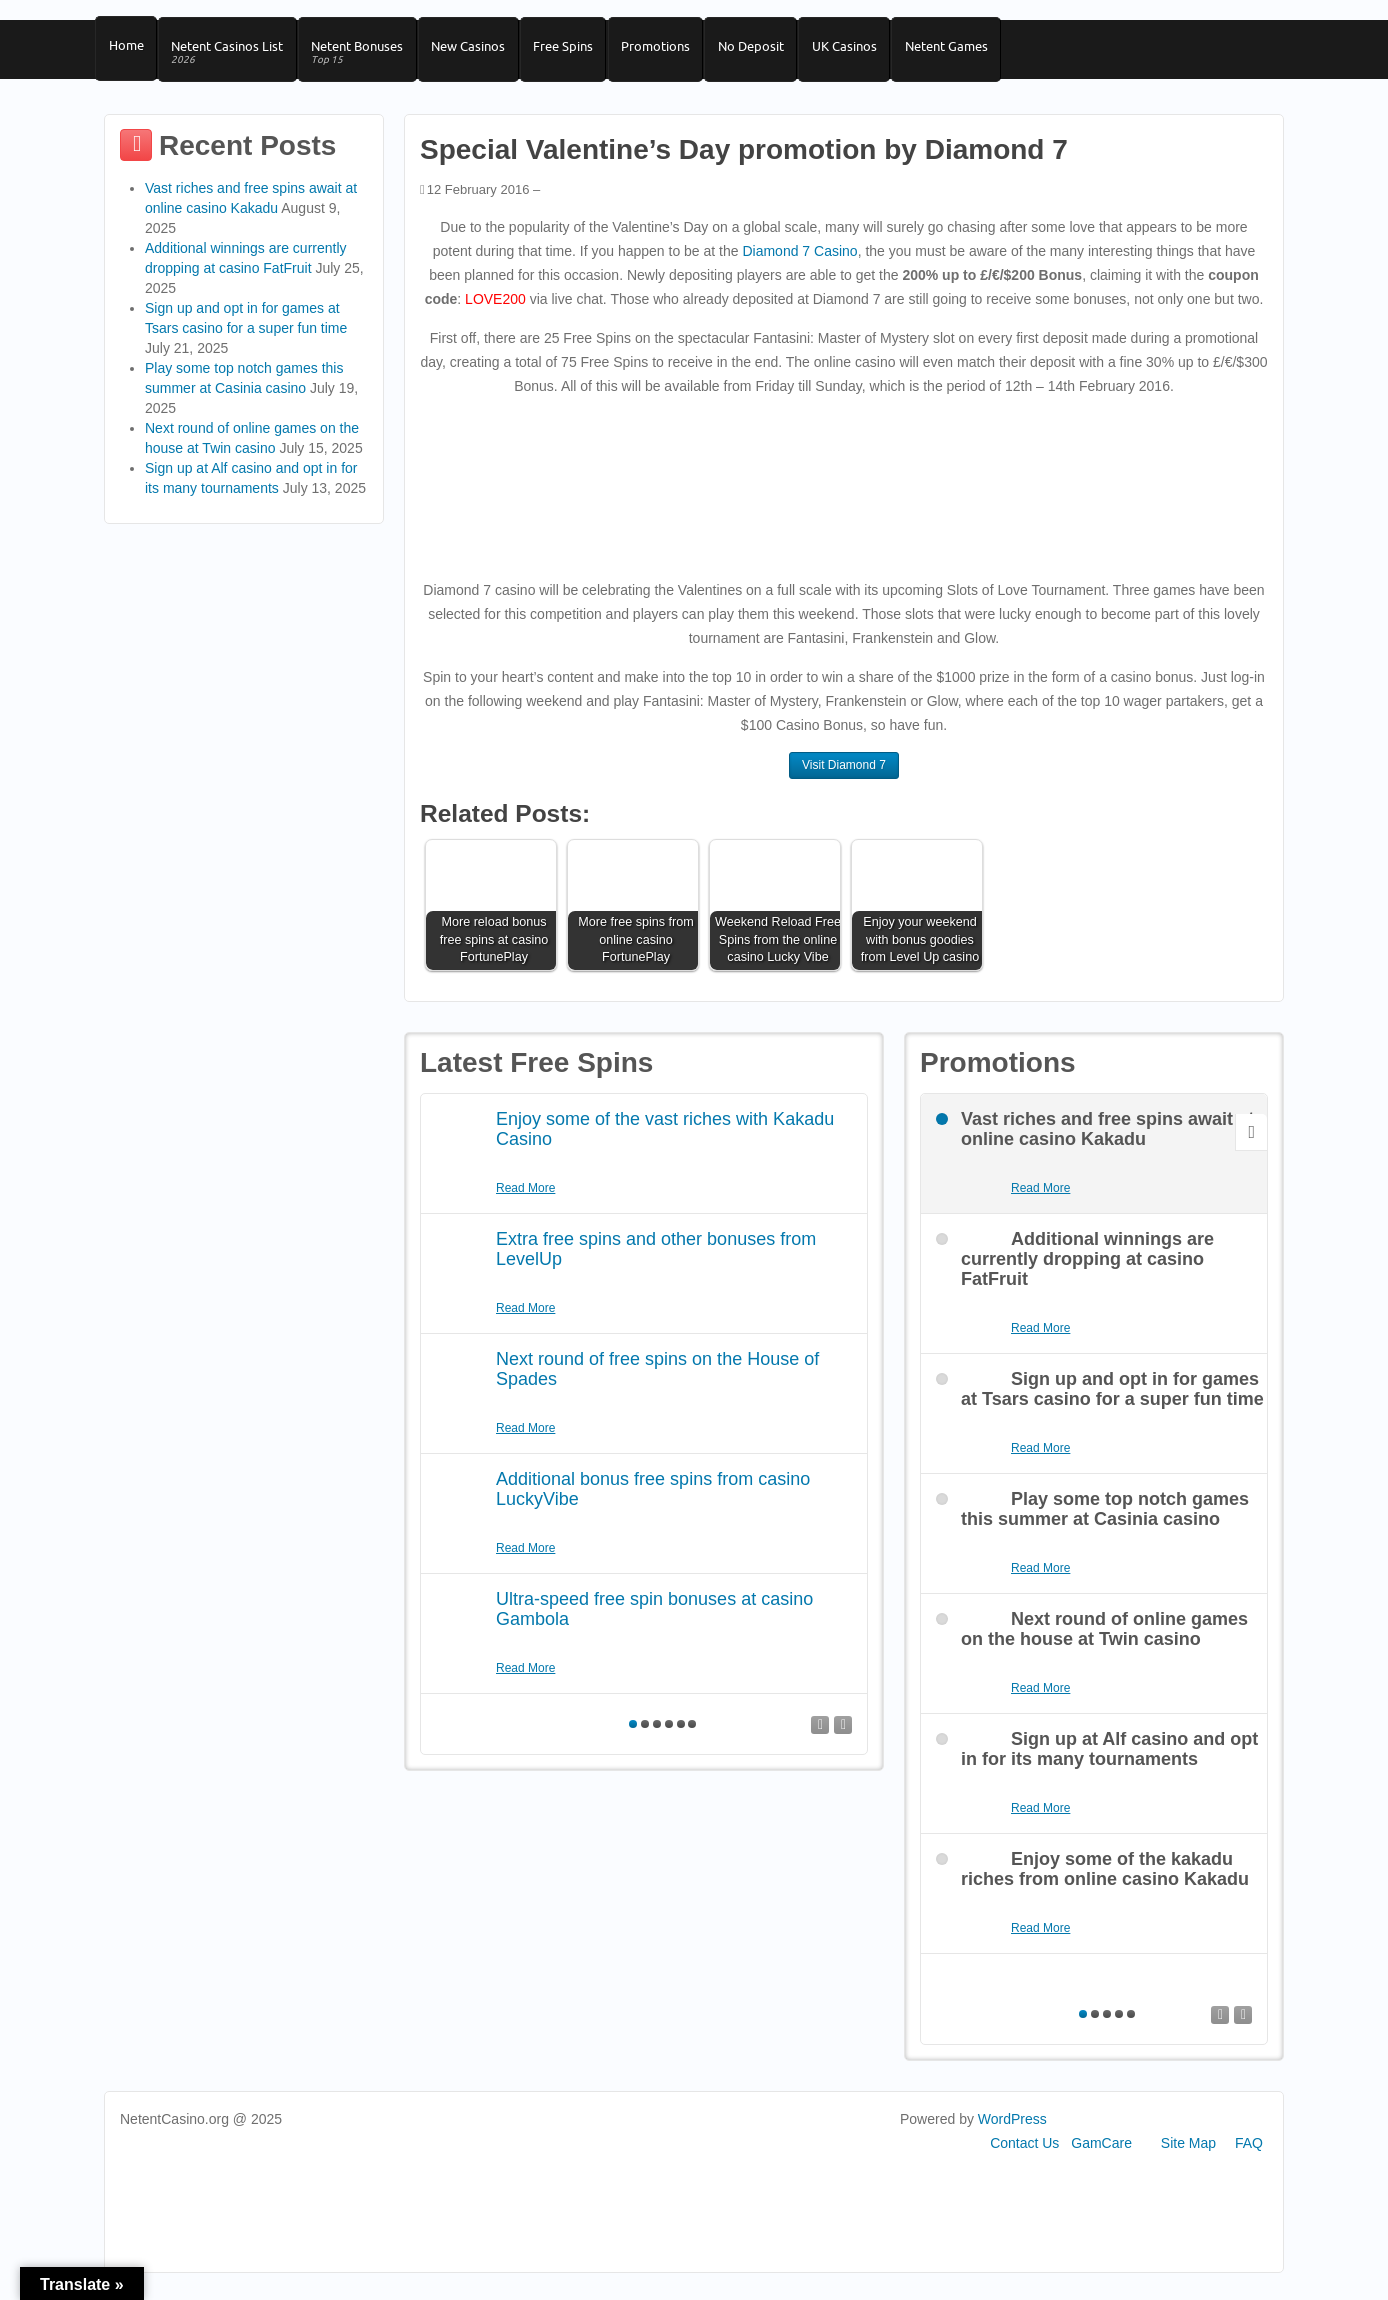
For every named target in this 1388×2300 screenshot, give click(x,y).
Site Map (1188, 2155)
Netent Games (980, 51)
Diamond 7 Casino (799, 263)
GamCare (1101, 2155)
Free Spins (581, 51)
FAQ (1249, 2155)
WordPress (1012, 2131)
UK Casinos (874, 51)
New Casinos (482, 51)
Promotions (677, 51)
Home (127, 51)
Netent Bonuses (367, 58)
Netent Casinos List (233, 58)
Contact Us (1024, 2155)
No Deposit (777, 51)
